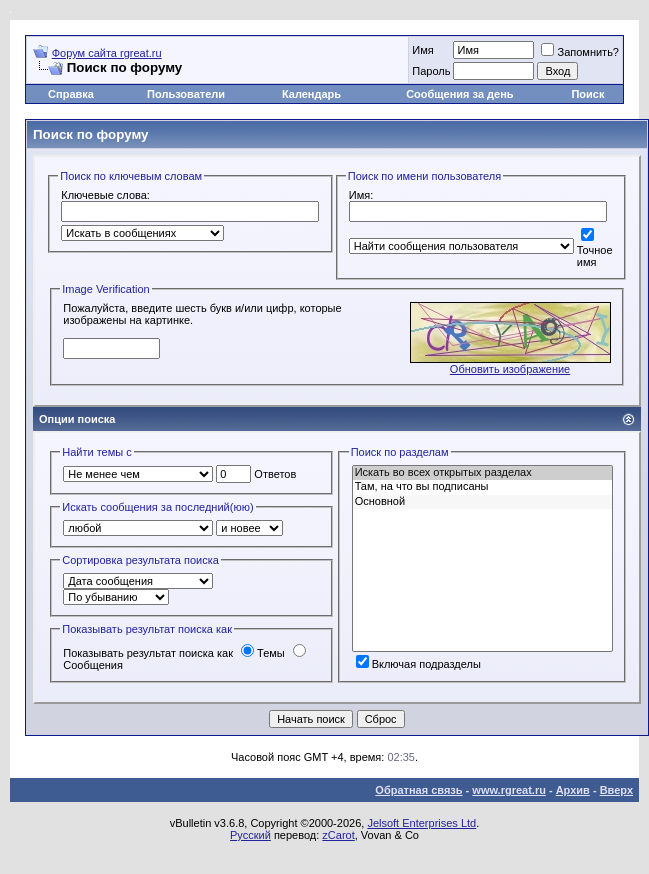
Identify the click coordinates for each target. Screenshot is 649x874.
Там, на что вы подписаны (482, 487)
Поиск (587, 94)
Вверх (616, 790)
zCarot (338, 835)
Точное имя (595, 249)
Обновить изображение (510, 369)
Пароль (431, 71)
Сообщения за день (459, 94)
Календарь (311, 94)
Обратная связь (418, 790)
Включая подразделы (418, 664)
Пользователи (186, 94)
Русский (250, 835)
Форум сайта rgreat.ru (107, 53)
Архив (573, 790)
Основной (482, 502)
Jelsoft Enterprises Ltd (421, 823)
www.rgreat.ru (509, 790)
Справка (71, 94)
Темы (263, 653)
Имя (422, 50)
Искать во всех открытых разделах (482, 473)
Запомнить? (580, 52)
